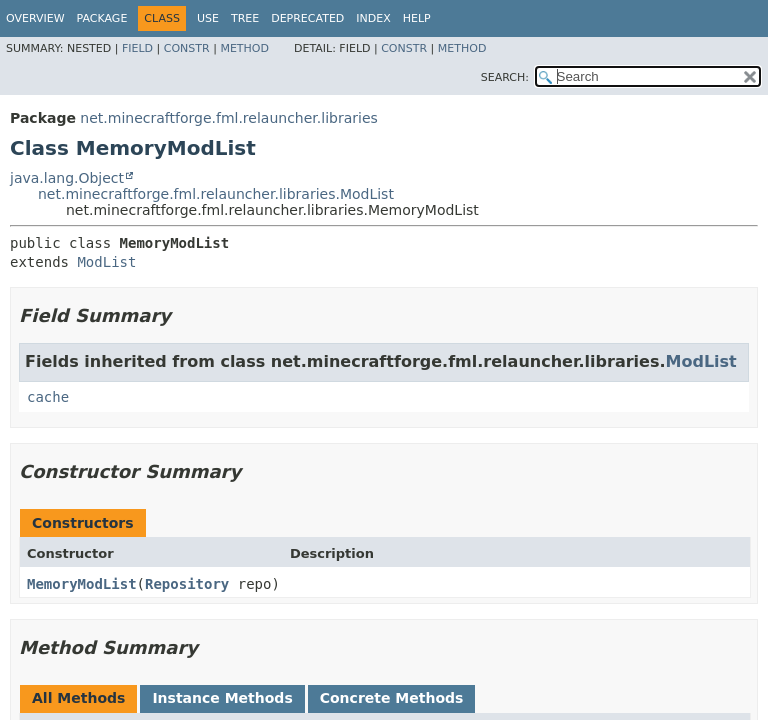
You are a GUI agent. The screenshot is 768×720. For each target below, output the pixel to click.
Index (373, 18)
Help (417, 18)
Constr (187, 48)
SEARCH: (505, 77)
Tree (245, 18)
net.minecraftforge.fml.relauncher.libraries (228, 118)
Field (137, 48)
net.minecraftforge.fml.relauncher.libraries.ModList (216, 194)
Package (102, 18)
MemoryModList (82, 584)
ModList (106, 262)
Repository (187, 584)
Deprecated (307, 18)
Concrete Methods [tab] (392, 698)
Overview (35, 18)
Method (244, 48)
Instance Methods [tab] (222, 698)
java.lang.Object (67, 178)
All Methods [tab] (78, 698)
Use (208, 18)
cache (48, 397)
